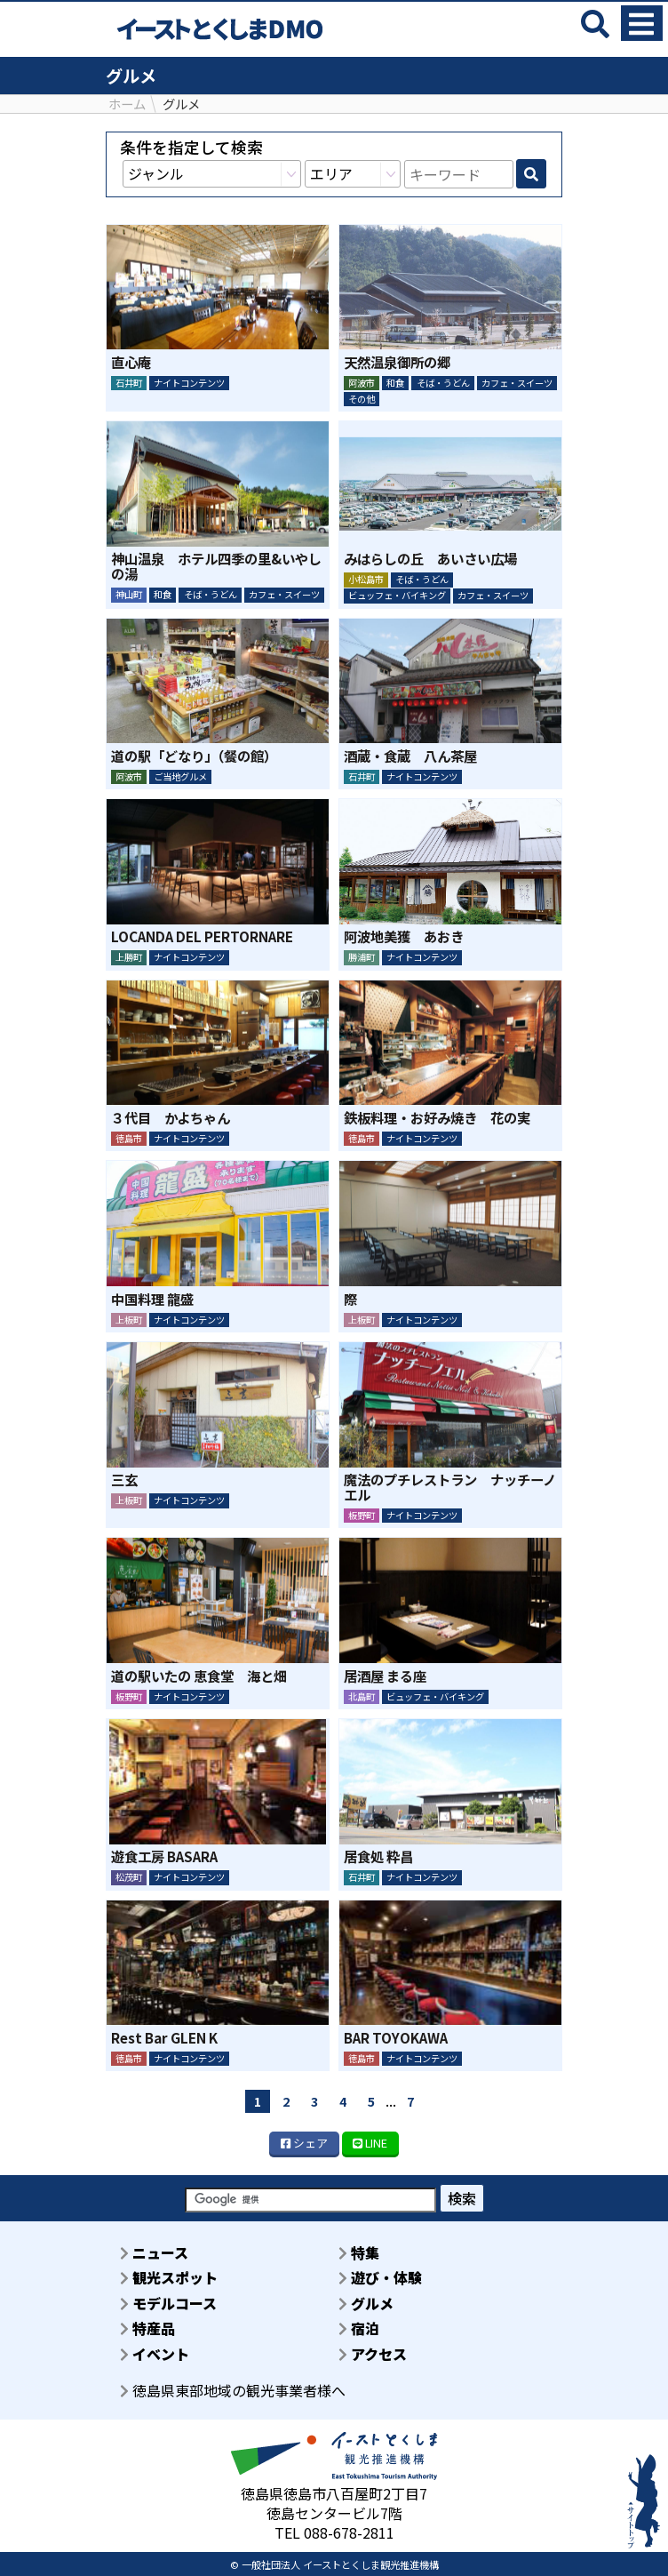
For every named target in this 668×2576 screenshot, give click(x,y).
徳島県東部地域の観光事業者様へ (233, 2390)
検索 (462, 2198)
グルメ (366, 2303)
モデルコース (168, 2303)
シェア (304, 2142)
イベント (154, 2353)
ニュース (154, 2252)
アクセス (372, 2353)
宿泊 (358, 2328)
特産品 (147, 2328)
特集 (358, 2252)
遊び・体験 (380, 2277)
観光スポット (169, 2277)
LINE (370, 2142)
